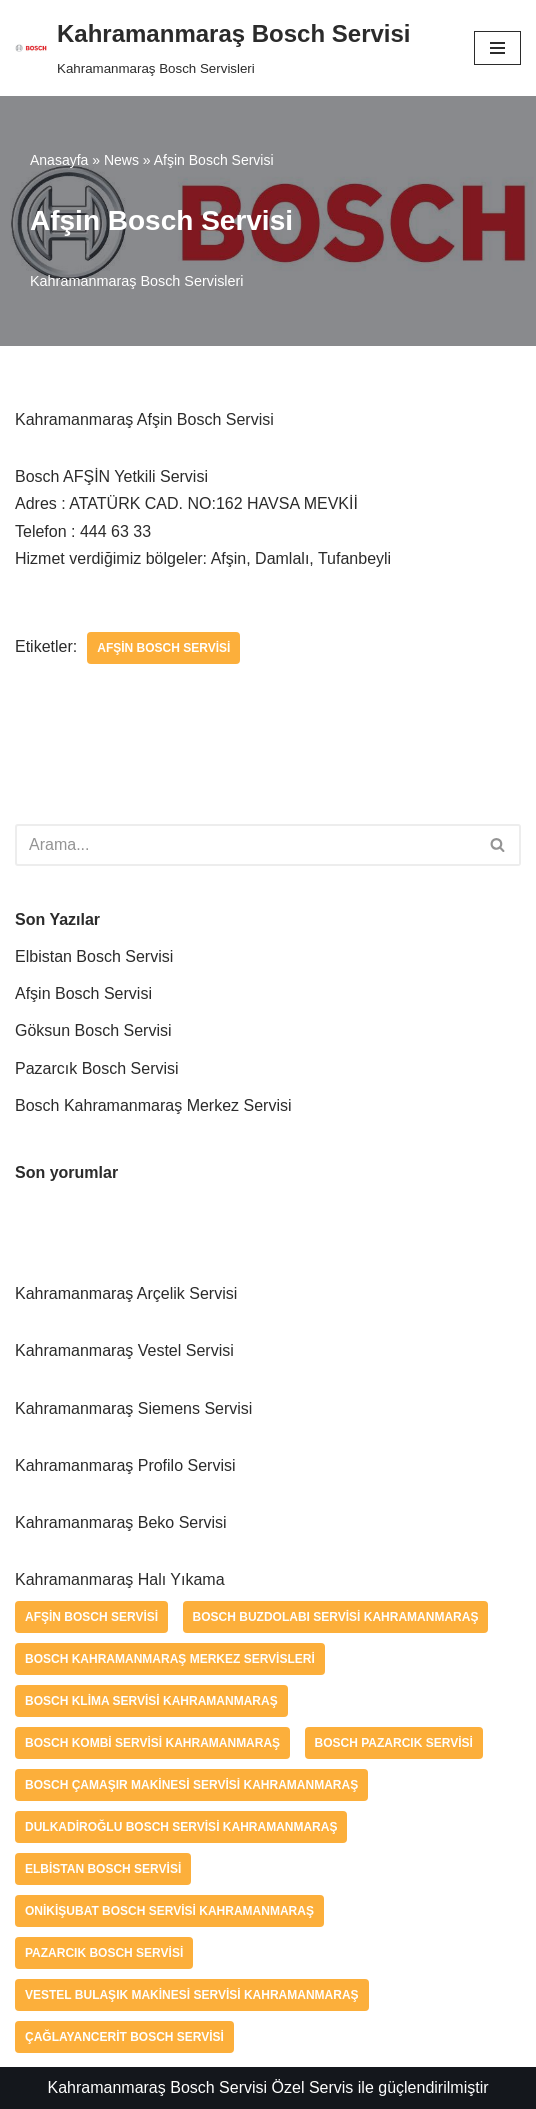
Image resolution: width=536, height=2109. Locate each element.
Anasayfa (59, 160)
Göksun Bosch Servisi (93, 1030)
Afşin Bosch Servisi (163, 648)
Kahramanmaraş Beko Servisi (121, 1522)
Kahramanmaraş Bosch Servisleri (137, 281)
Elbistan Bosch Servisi (94, 956)
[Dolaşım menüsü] (497, 48)
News (121, 160)
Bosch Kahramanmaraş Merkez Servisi (153, 1105)
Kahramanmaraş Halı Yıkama (120, 1579)
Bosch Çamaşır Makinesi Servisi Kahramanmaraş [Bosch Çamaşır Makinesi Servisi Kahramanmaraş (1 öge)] (191, 1785)
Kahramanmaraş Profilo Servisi (125, 1465)
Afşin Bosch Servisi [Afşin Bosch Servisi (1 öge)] (91, 1617)
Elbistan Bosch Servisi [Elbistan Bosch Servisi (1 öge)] (103, 1869)
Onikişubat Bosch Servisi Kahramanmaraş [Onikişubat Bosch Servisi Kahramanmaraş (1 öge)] (169, 1911)
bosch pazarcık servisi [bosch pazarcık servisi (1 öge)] (394, 1743)
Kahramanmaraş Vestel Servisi (124, 1350)
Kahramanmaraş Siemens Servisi (133, 1408)
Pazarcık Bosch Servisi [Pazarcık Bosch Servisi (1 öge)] (104, 1953)
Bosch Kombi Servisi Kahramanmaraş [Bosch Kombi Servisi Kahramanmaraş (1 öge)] (152, 1743)
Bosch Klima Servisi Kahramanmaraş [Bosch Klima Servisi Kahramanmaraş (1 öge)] (151, 1701)
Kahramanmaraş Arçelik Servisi (126, 1293)
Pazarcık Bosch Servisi (97, 1068)
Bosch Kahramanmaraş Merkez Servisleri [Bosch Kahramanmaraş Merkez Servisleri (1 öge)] (170, 1659)
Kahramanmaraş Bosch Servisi (157, 2087)
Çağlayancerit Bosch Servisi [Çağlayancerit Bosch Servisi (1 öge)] (124, 2037)
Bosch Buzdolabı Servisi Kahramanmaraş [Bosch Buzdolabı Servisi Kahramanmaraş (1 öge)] (336, 1617)
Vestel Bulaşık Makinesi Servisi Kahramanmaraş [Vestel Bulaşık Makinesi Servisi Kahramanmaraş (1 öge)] (192, 1995)
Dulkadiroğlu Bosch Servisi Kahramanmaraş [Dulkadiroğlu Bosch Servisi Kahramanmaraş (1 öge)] (181, 1827)
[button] (497, 844)
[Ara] (245, 845)
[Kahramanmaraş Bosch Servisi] (213, 48)
